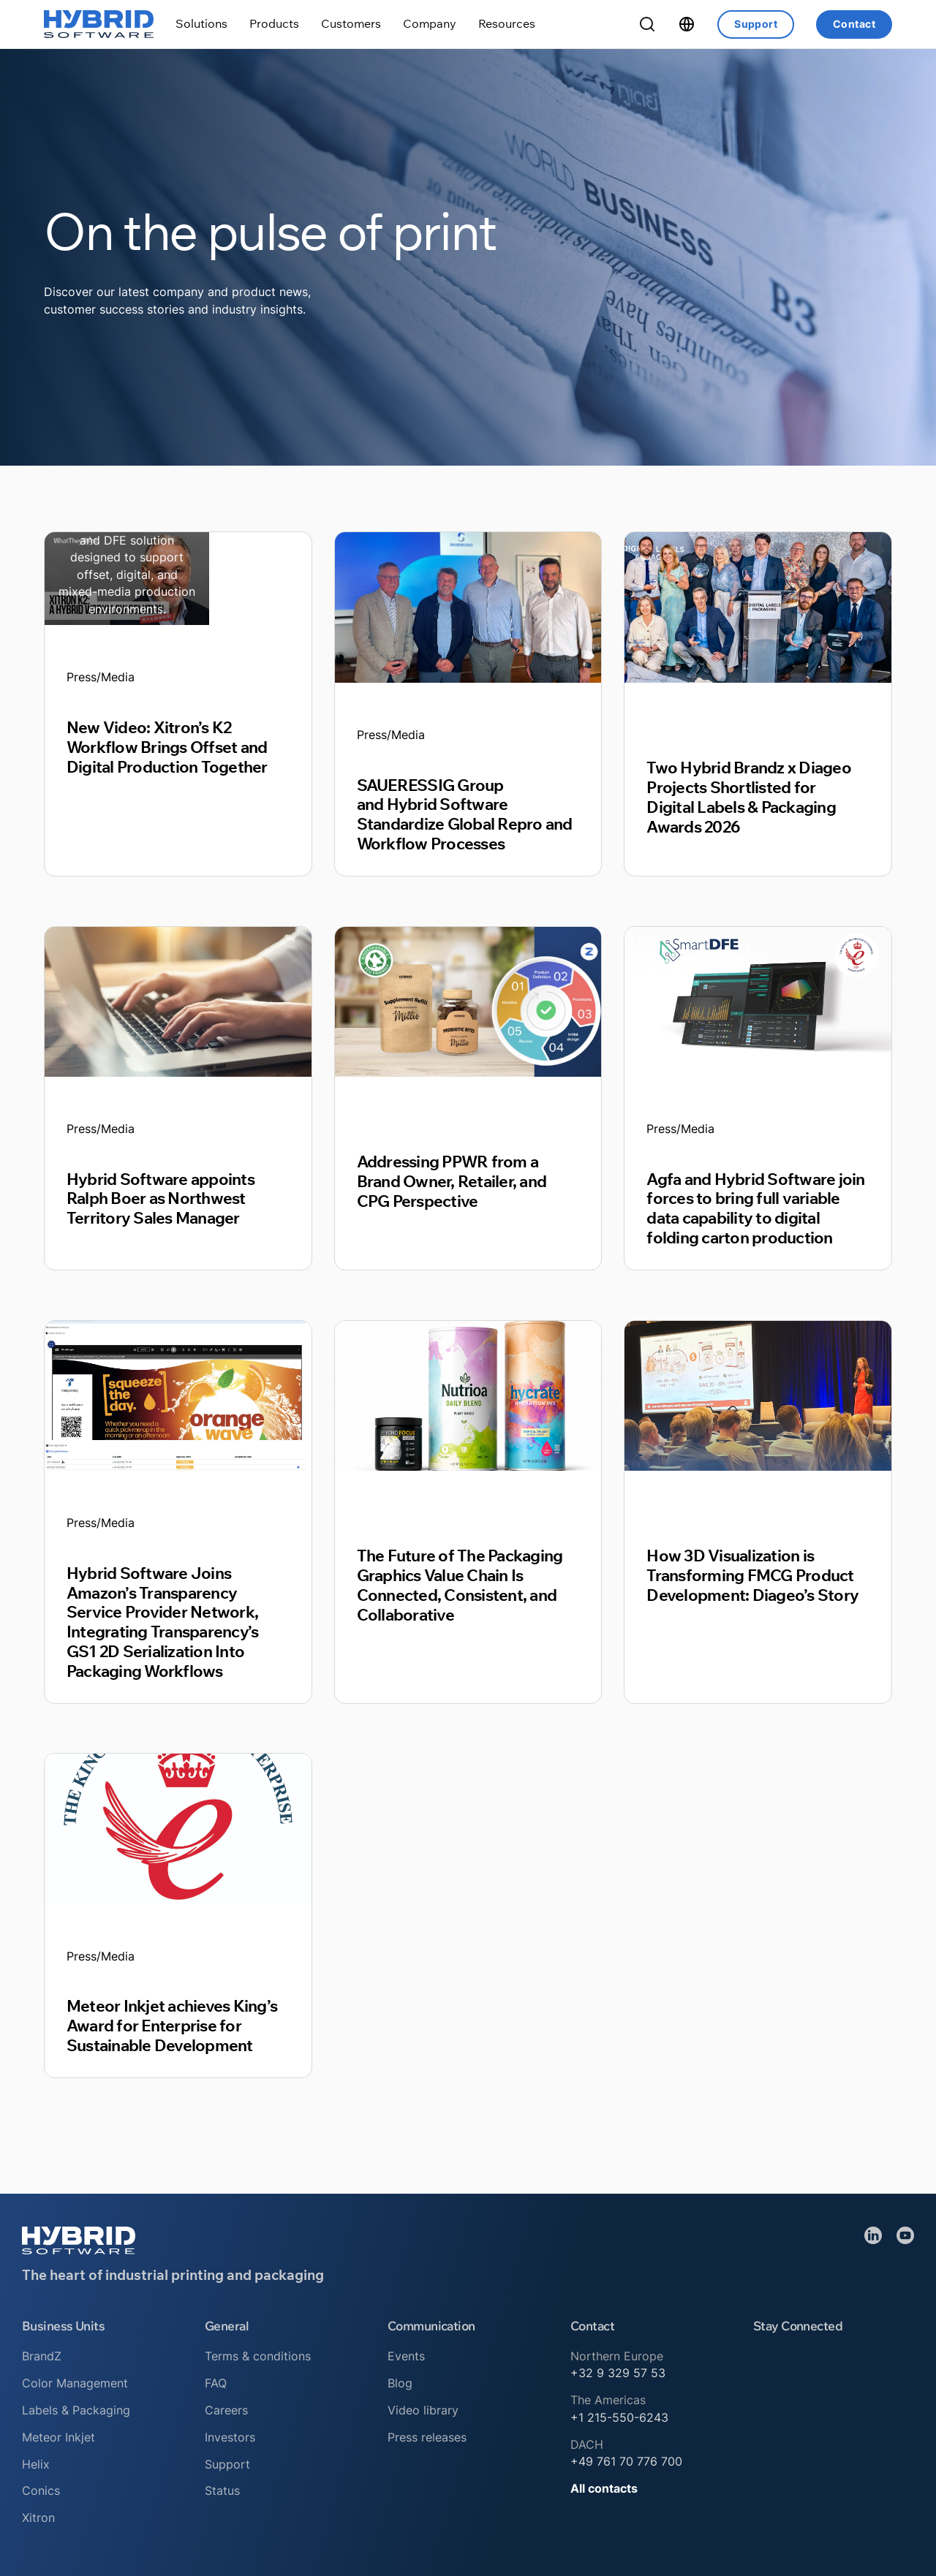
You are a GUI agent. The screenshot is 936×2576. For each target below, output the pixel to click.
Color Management (75, 2383)
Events (406, 2356)
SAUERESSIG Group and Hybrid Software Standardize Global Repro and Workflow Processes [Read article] (465, 814)
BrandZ (41, 2356)
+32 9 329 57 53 (617, 2372)
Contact (854, 24)
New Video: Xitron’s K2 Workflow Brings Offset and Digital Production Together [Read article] (167, 746)
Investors (230, 2437)
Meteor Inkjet (58, 2437)
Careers (226, 2410)
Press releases (427, 2437)
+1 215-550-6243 (619, 2417)
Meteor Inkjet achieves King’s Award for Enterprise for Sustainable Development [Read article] (172, 2025)
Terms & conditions (258, 2356)
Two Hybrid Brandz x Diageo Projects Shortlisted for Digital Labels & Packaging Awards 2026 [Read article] (748, 797)
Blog (400, 2383)
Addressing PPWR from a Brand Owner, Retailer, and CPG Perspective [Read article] (451, 1181)
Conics (41, 2490)
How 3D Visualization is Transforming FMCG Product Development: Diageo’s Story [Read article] (752, 1575)
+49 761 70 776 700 (626, 2461)
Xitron (38, 2517)
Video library (423, 2410)
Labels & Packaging (76, 2410)
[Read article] (127, 577)
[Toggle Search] (647, 24)
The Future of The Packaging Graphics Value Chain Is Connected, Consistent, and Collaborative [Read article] (460, 1585)
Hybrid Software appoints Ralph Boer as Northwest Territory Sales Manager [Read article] (160, 1198)
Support (755, 24)
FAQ (216, 2383)
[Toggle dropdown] (201, 23)
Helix (36, 2464)
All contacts (604, 2488)
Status (222, 2490)
